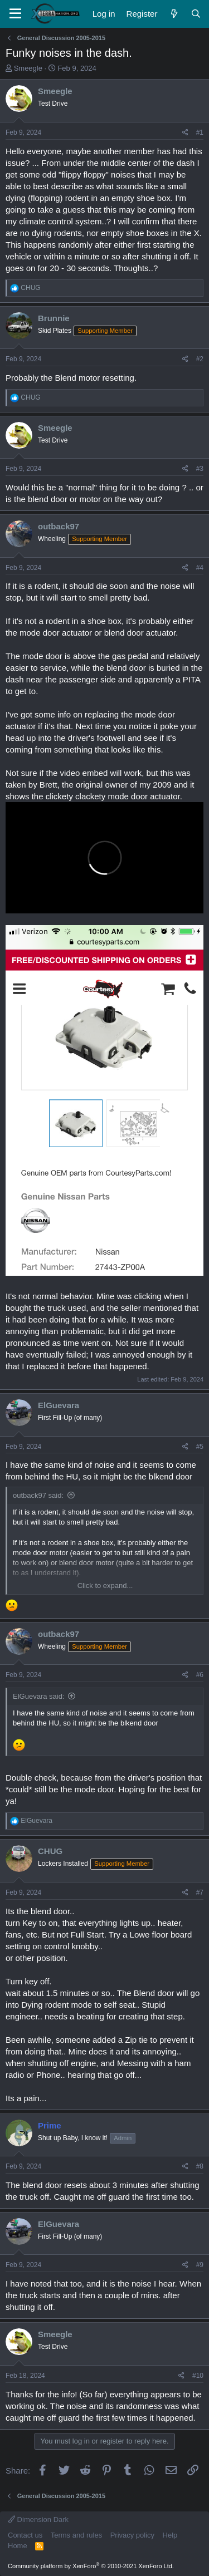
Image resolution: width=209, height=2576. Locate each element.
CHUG (50, 1851)
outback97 (58, 526)
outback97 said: (38, 1495)
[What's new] (173, 13)
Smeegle (28, 68)
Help (170, 2535)
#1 (199, 132)
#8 (199, 2166)
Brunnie (54, 318)
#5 (199, 1447)
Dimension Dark (38, 2519)
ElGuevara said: (39, 1696)
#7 (199, 1892)
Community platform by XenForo (91, 2566)
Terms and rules (76, 2535)
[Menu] (15, 14)
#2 (199, 359)
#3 (199, 469)
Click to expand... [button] (105, 1585)
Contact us (25, 2535)
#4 (199, 568)
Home (17, 2545)
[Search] (196, 13)
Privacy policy (132, 2535)
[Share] (185, 132)
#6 (199, 1675)
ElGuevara (58, 1405)
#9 (199, 2265)
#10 (197, 2376)
